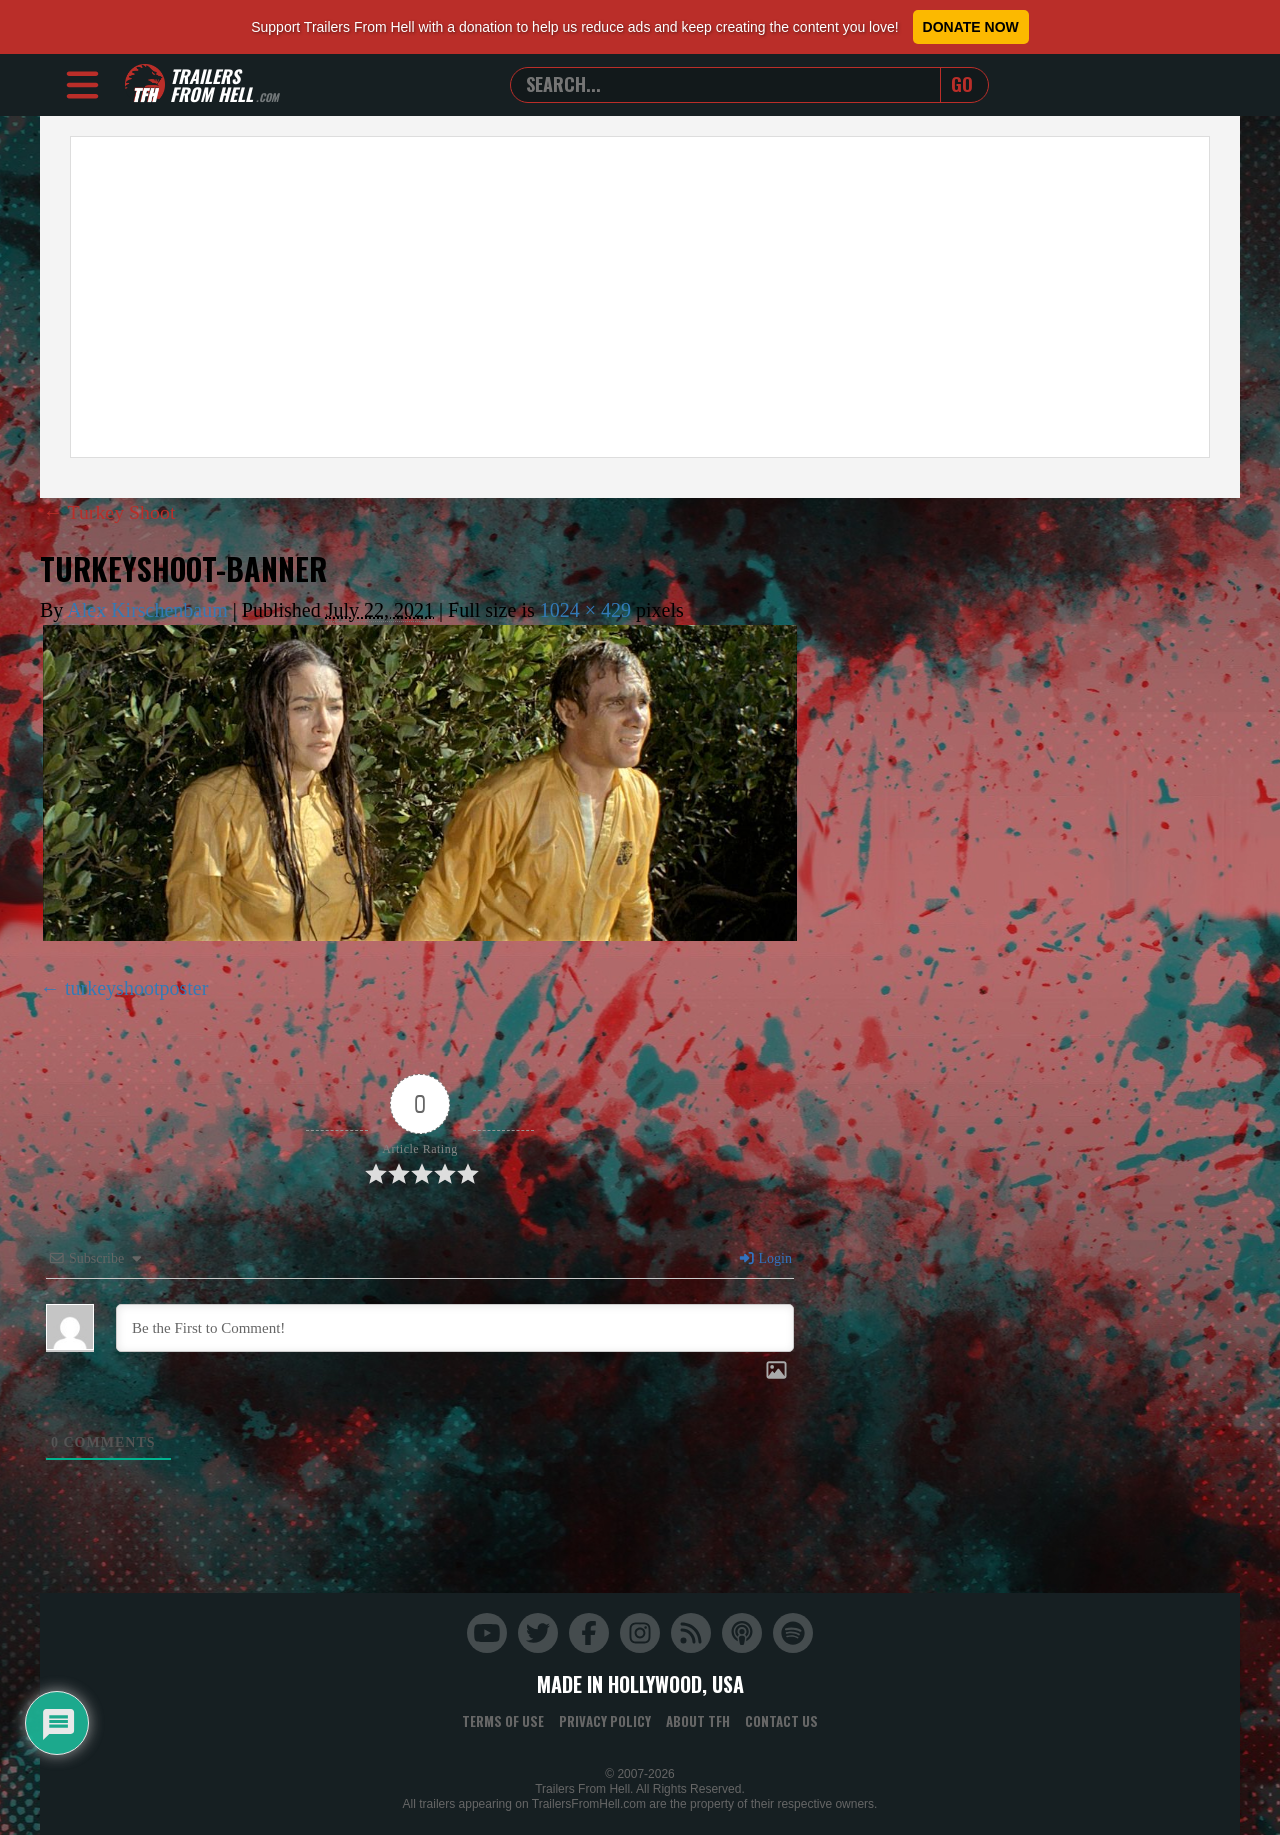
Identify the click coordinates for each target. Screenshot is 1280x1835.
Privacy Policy (605, 1720)
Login (765, 1257)
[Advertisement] (640, 297)
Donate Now (971, 27)
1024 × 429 (585, 609)
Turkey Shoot (109, 512)
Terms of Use (503, 1720)
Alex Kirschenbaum (147, 609)
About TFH (698, 1720)
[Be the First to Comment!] (455, 1327)
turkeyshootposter (136, 987)
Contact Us (781, 1720)
